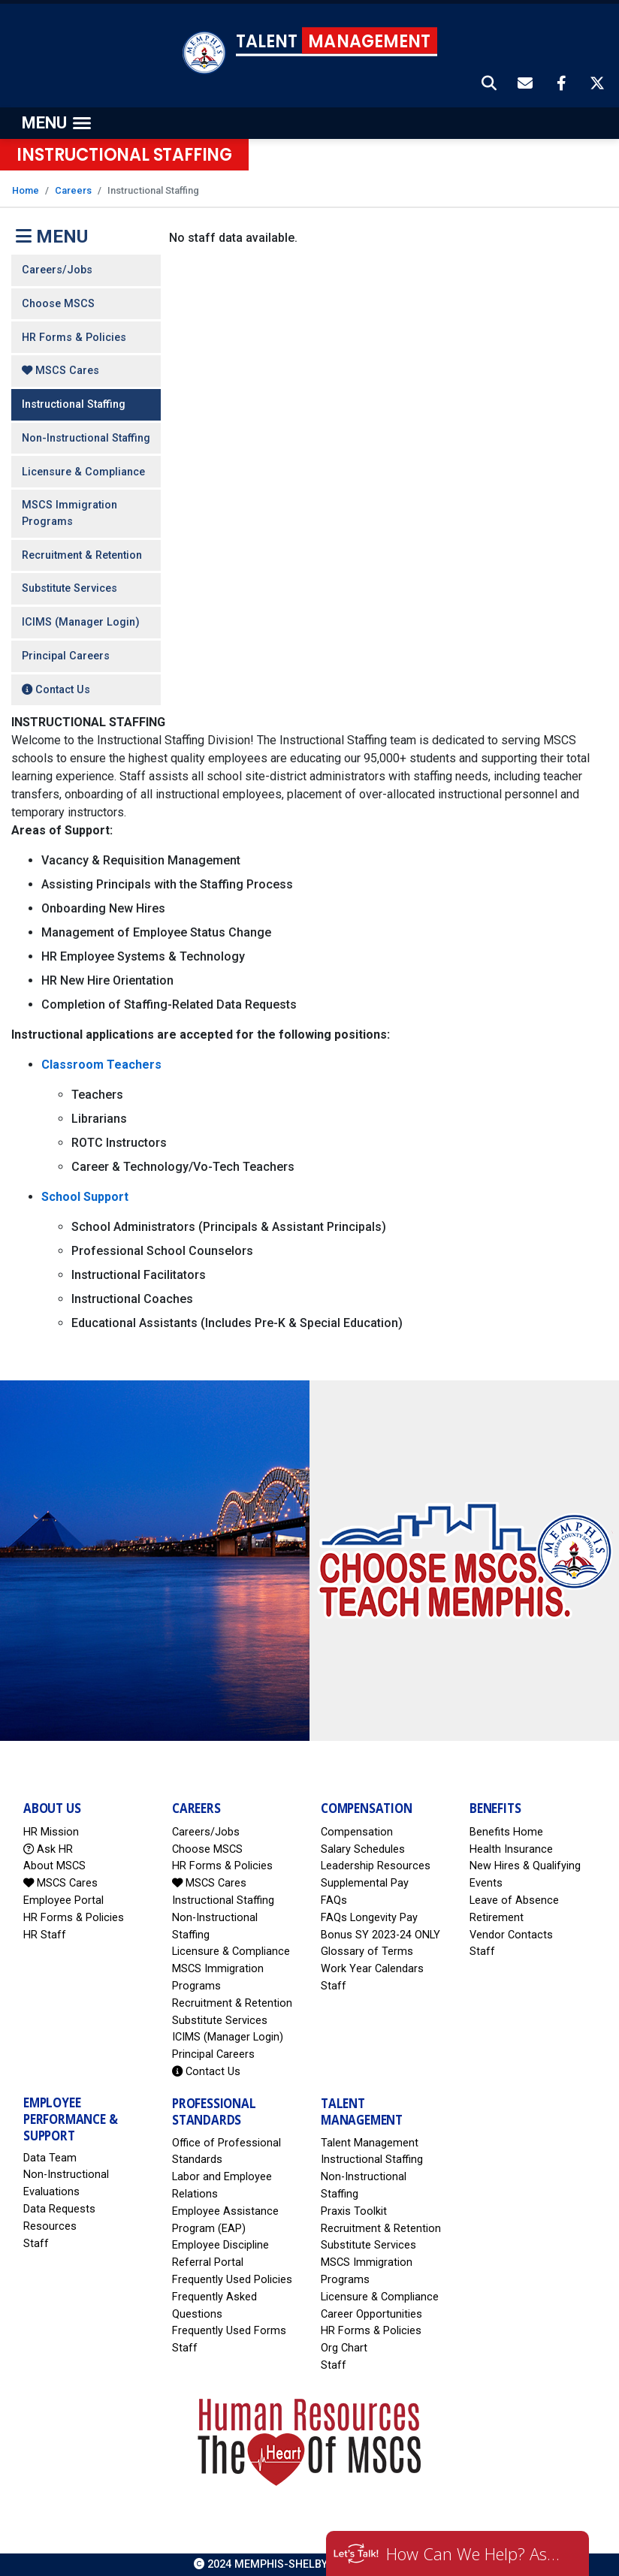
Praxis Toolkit (354, 2211)
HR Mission (51, 1832)
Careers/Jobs (57, 270)
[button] (490, 84)
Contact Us (56, 689)
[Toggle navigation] (56, 123)
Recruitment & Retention (82, 555)
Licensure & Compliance (83, 472)
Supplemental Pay (365, 1883)
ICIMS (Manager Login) (81, 622)
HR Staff (44, 1935)
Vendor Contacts (511, 1935)
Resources (50, 2226)
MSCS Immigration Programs (69, 513)
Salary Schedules (363, 1849)
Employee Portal (63, 1900)
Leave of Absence (514, 1900)
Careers (73, 190)
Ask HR (48, 1849)
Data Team (50, 2158)
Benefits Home (506, 1832)
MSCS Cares (60, 370)
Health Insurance (511, 1849)
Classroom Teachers (101, 1064)
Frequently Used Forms (229, 2330)
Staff (333, 1986)
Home (25, 190)
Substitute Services (69, 588)
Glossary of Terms (367, 1951)
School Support (84, 1197)
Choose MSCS (58, 303)
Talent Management (369, 2143)
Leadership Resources (375, 1866)
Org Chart (344, 2348)
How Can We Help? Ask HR (476, 2553)
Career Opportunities (371, 2314)
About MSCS (54, 1866)
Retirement (497, 1917)
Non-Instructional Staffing (86, 438)
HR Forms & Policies (74, 337)
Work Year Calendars (372, 1968)
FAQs (334, 1900)
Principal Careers (66, 656)
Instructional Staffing (73, 404)
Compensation (357, 1832)
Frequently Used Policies (232, 2279)
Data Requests (59, 2209)
